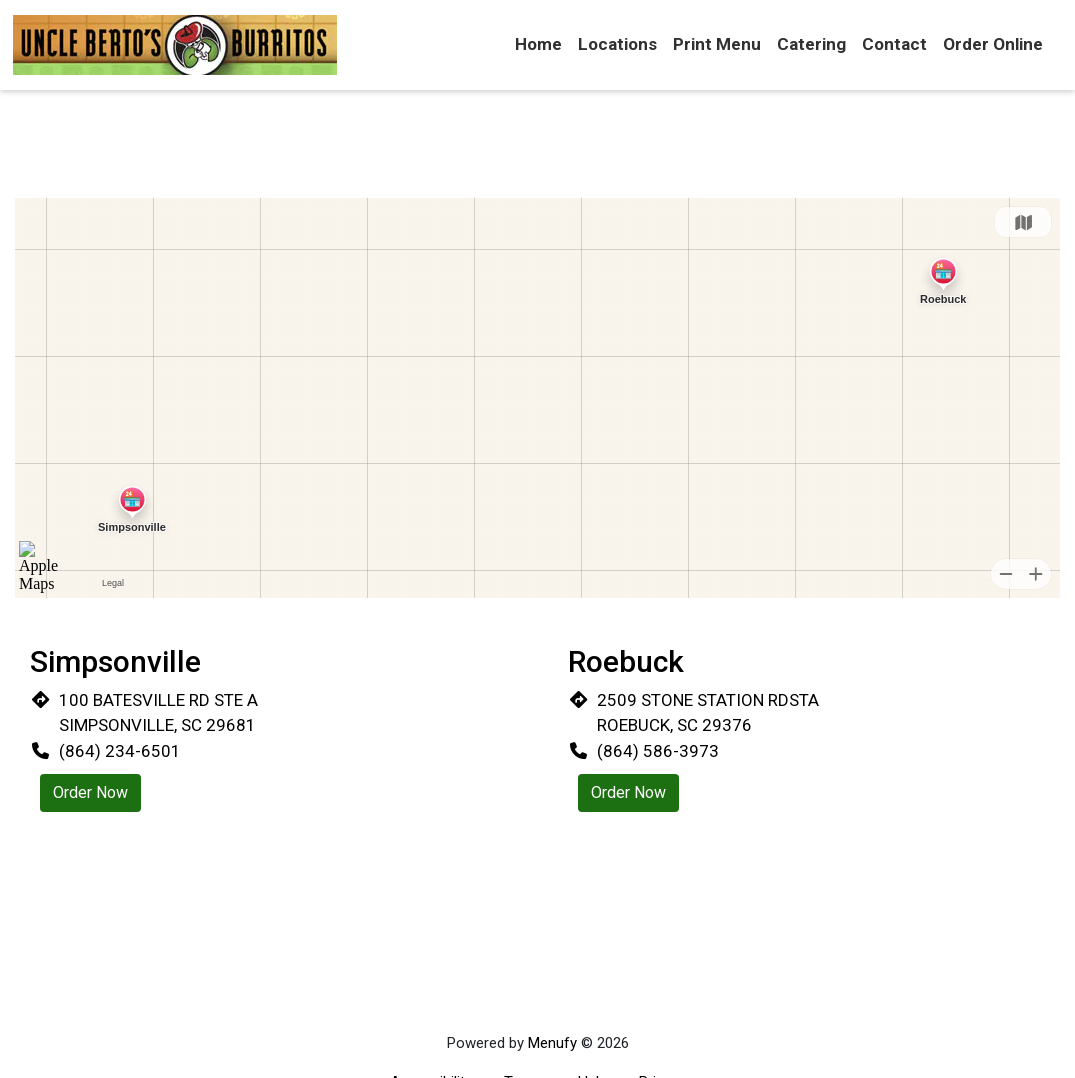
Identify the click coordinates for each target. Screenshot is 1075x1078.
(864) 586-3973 (658, 751)
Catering (811, 44)
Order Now (90, 792)
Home (538, 44)
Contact (894, 44)
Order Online (993, 44)
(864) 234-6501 (120, 751)
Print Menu (717, 44)
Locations (617, 44)
